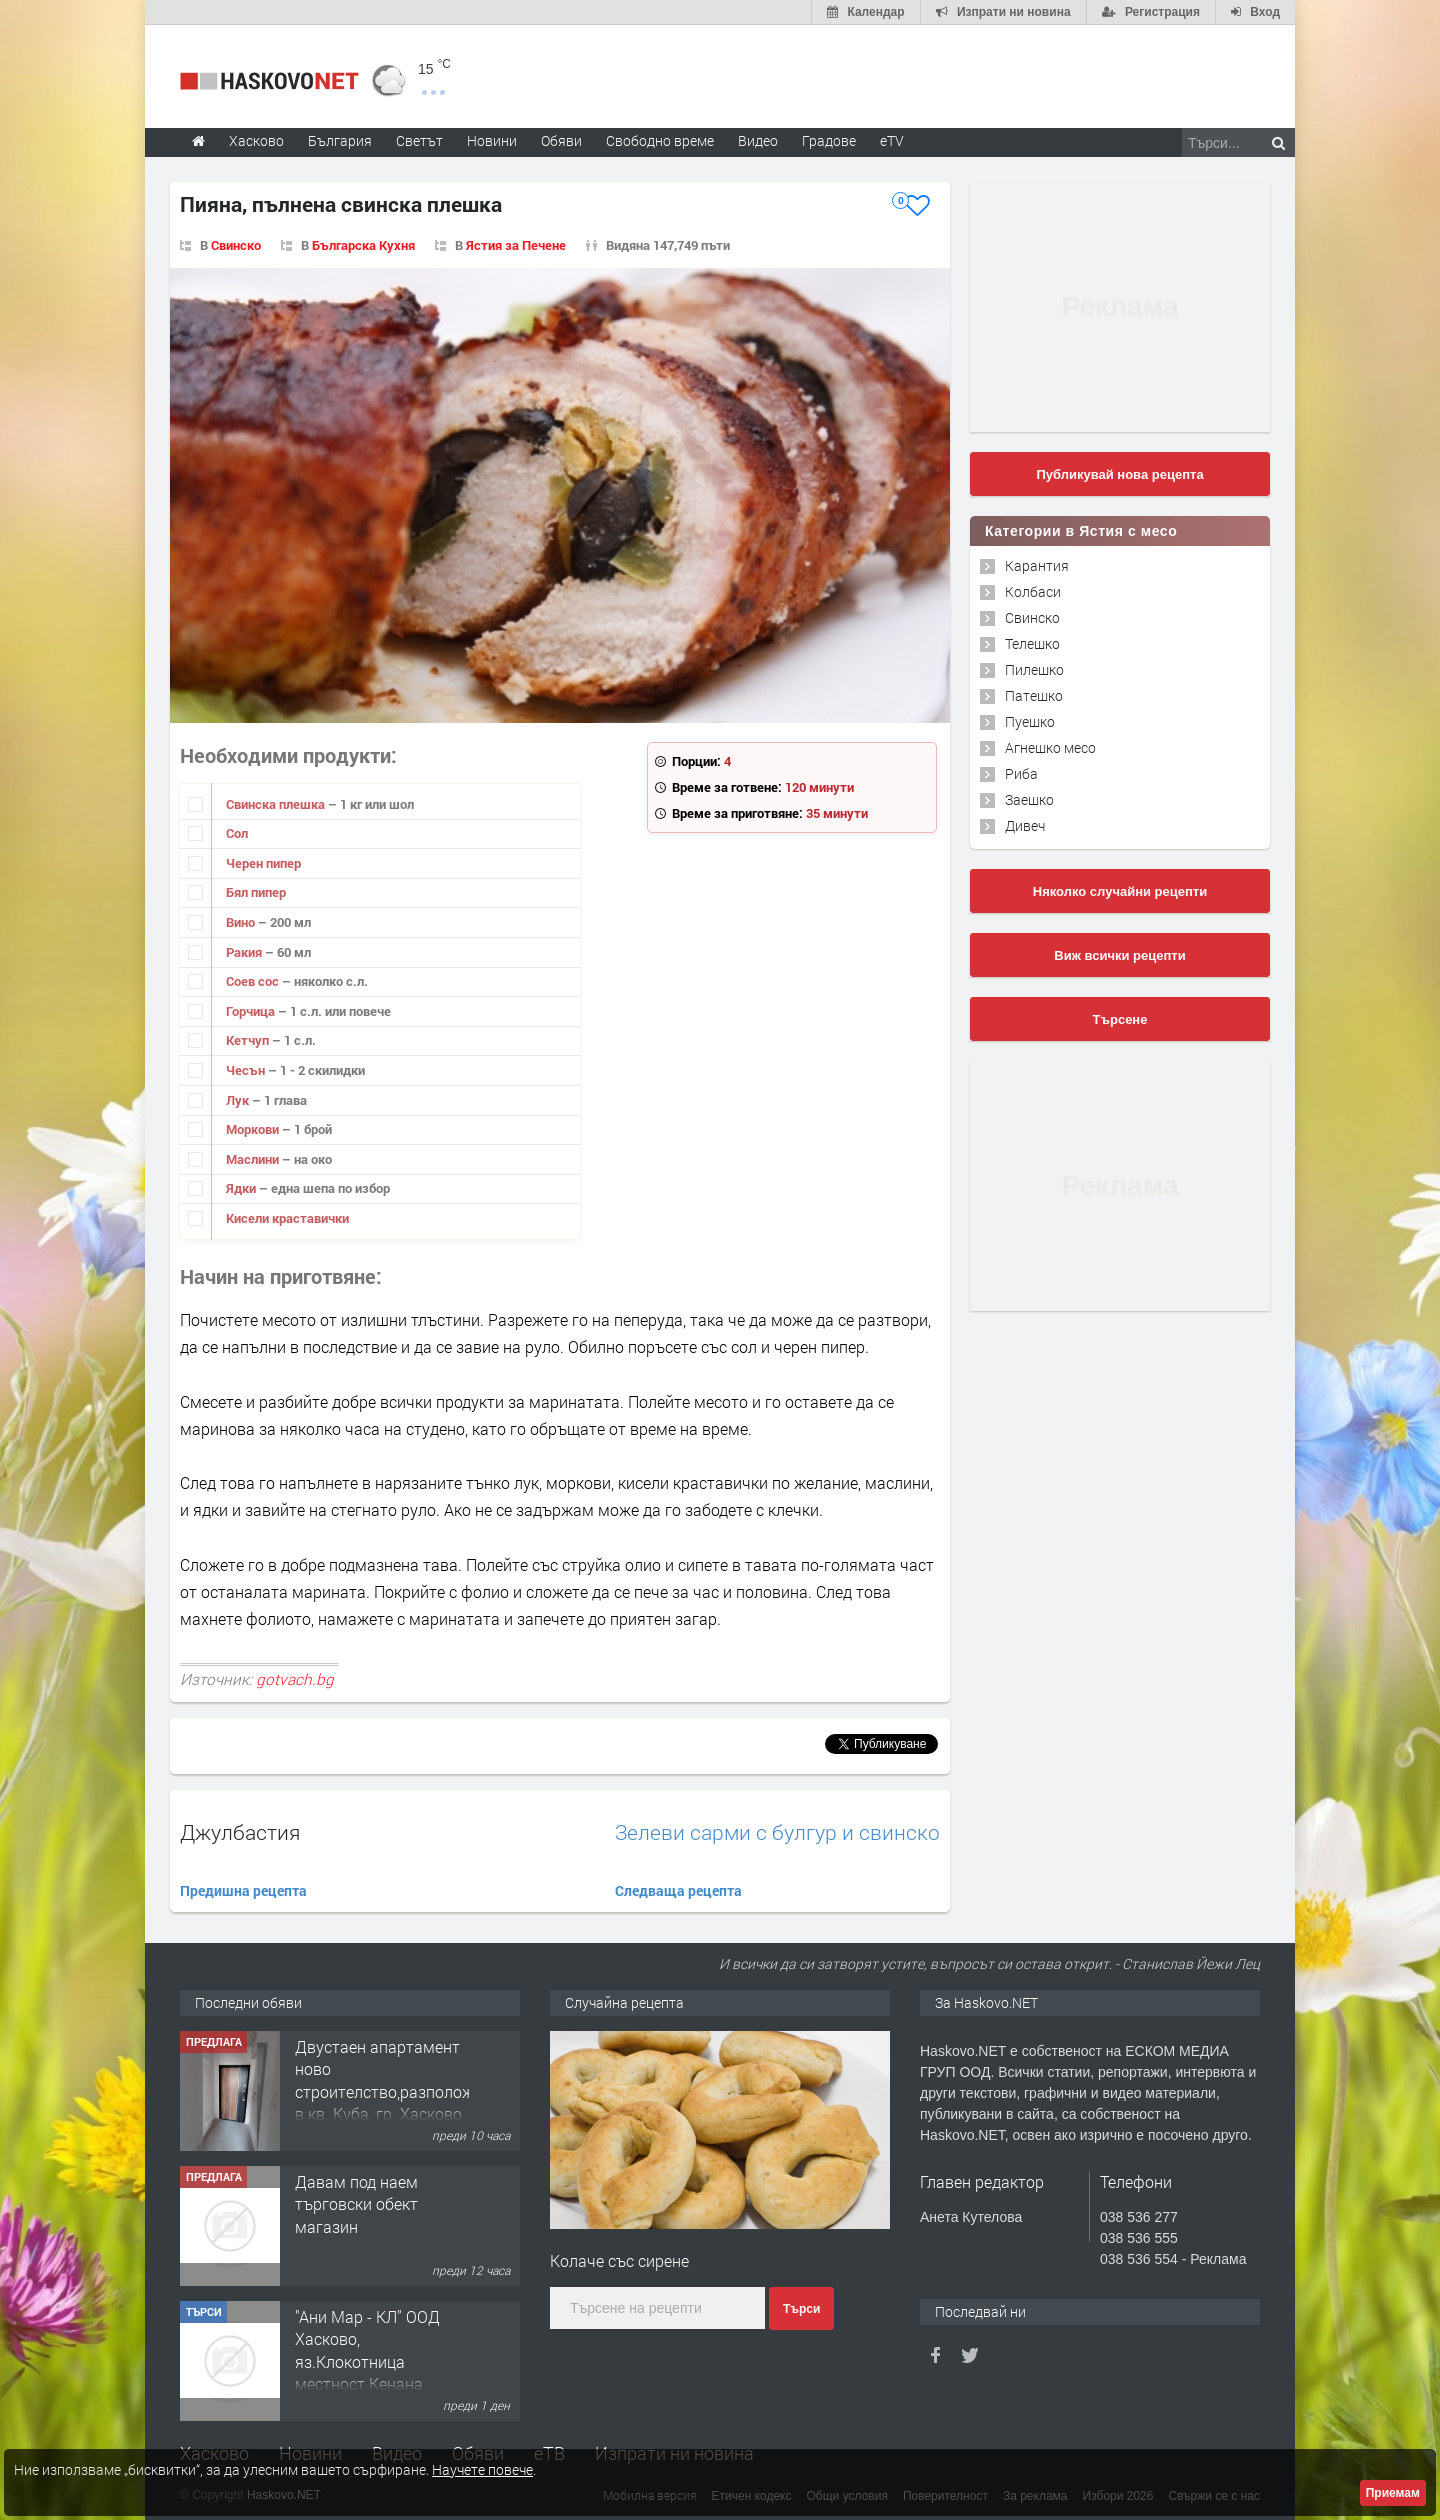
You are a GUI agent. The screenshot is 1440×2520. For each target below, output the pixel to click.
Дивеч (1025, 825)
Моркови (254, 1129)
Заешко (1029, 799)
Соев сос (254, 981)
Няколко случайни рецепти (1120, 891)
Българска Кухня (363, 245)
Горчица (252, 1011)
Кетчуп (249, 1040)
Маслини (254, 1159)
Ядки (242, 1188)
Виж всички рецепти (1119, 955)
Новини (492, 140)
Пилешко (1034, 669)
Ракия (245, 952)
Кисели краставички (287, 1218)
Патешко (1034, 695)
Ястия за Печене (516, 245)
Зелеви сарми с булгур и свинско (777, 1832)
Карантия (1037, 565)
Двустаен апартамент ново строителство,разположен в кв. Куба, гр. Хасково (393, 2080)
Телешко (1032, 643)
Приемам (1393, 2493)
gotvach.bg (295, 1679)
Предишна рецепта (243, 1890)
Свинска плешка (277, 804)
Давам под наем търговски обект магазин (356, 2204)
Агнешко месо (1050, 747)
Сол (237, 833)
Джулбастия (240, 1832)
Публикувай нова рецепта (1119, 474)
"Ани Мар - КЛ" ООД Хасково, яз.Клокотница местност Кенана (367, 2350)
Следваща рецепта (678, 1890)
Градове (829, 140)
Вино (242, 922)
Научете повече (482, 2469)
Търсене (1120, 1019)
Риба (1021, 773)
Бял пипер (256, 892)
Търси (801, 2309)
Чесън (247, 1070)
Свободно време (660, 140)
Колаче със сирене (619, 2260)
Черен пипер (263, 863)
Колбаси (1033, 591)
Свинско (236, 245)
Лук (239, 1100)
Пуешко (1030, 721)
